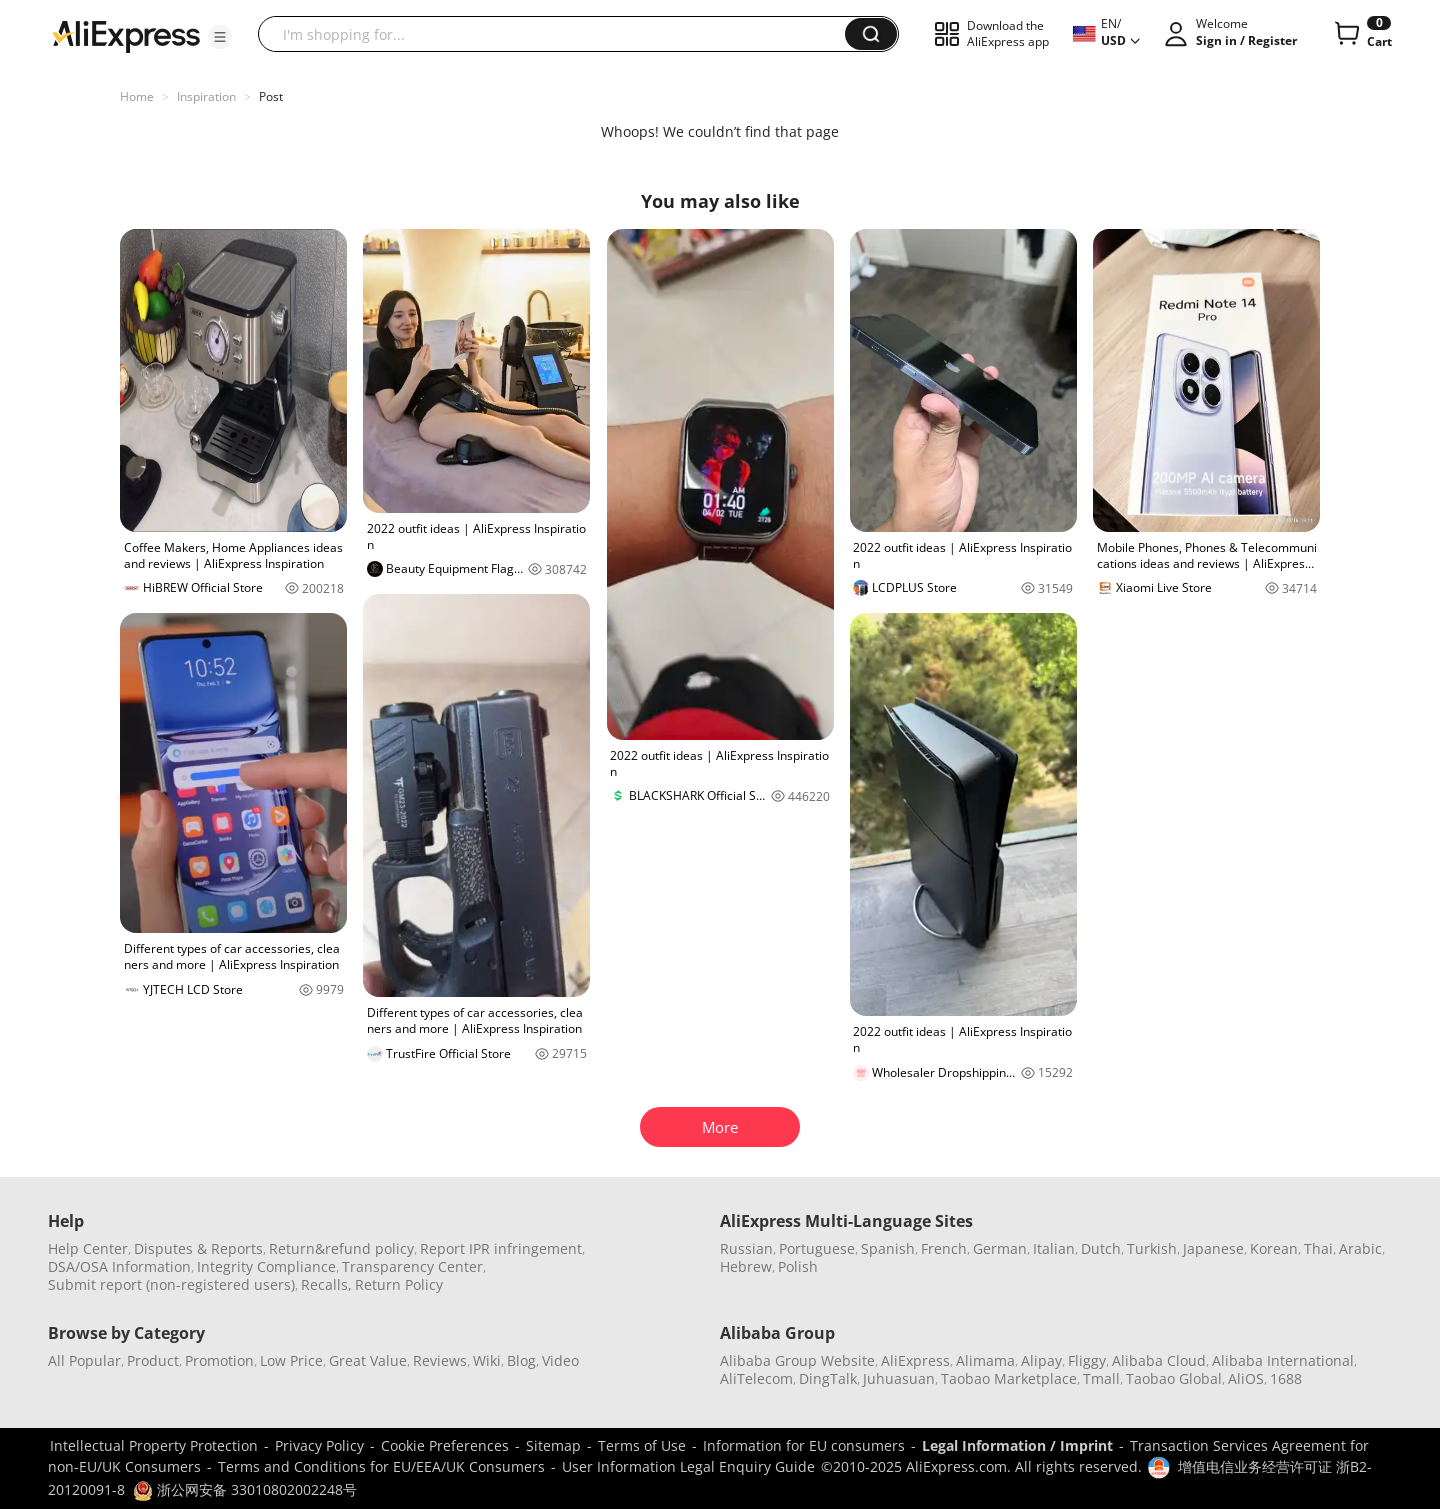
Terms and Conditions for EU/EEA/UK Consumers (381, 1466)
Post (271, 96)
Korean (1274, 1248)
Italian (1054, 1248)
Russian (746, 1248)
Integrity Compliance (266, 1266)
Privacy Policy (319, 1445)
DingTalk (828, 1378)
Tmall (1101, 1378)
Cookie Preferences (445, 1445)
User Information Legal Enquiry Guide (688, 1466)
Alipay (1041, 1360)
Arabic (1360, 1248)
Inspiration (206, 96)
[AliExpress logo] (126, 35)
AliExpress (915, 1360)
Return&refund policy (341, 1248)
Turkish (1152, 1248)
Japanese (1213, 1248)
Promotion (219, 1360)
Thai (1318, 1248)
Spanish (888, 1248)
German (1000, 1248)
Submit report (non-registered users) (171, 1284)
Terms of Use (642, 1445)
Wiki (487, 1360)
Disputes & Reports (198, 1248)
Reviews (440, 1360)
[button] (220, 37)
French (944, 1248)
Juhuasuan (899, 1378)
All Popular (84, 1360)
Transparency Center (412, 1266)
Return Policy (399, 1284)
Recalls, (326, 1284)
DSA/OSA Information (119, 1266)
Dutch (1101, 1248)
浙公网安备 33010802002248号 (245, 1489)
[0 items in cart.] (1361, 34)
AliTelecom (756, 1378)
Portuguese (817, 1248)
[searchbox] (559, 34)
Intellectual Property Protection (154, 1445)
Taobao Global (1174, 1378)
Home (137, 96)
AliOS (1246, 1378)
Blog (521, 1360)
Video (560, 1360)
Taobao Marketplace (1009, 1378)
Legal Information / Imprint (1017, 1445)
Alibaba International (1283, 1360)
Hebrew (746, 1266)
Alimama (985, 1360)
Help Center (88, 1248)
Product (153, 1360)
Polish (798, 1266)
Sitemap (553, 1445)
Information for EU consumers (804, 1445)
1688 (1286, 1378)
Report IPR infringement (501, 1248)
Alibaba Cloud (1159, 1360)
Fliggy (1087, 1360)
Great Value (368, 1360)
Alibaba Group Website (797, 1360)
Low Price (291, 1360)
